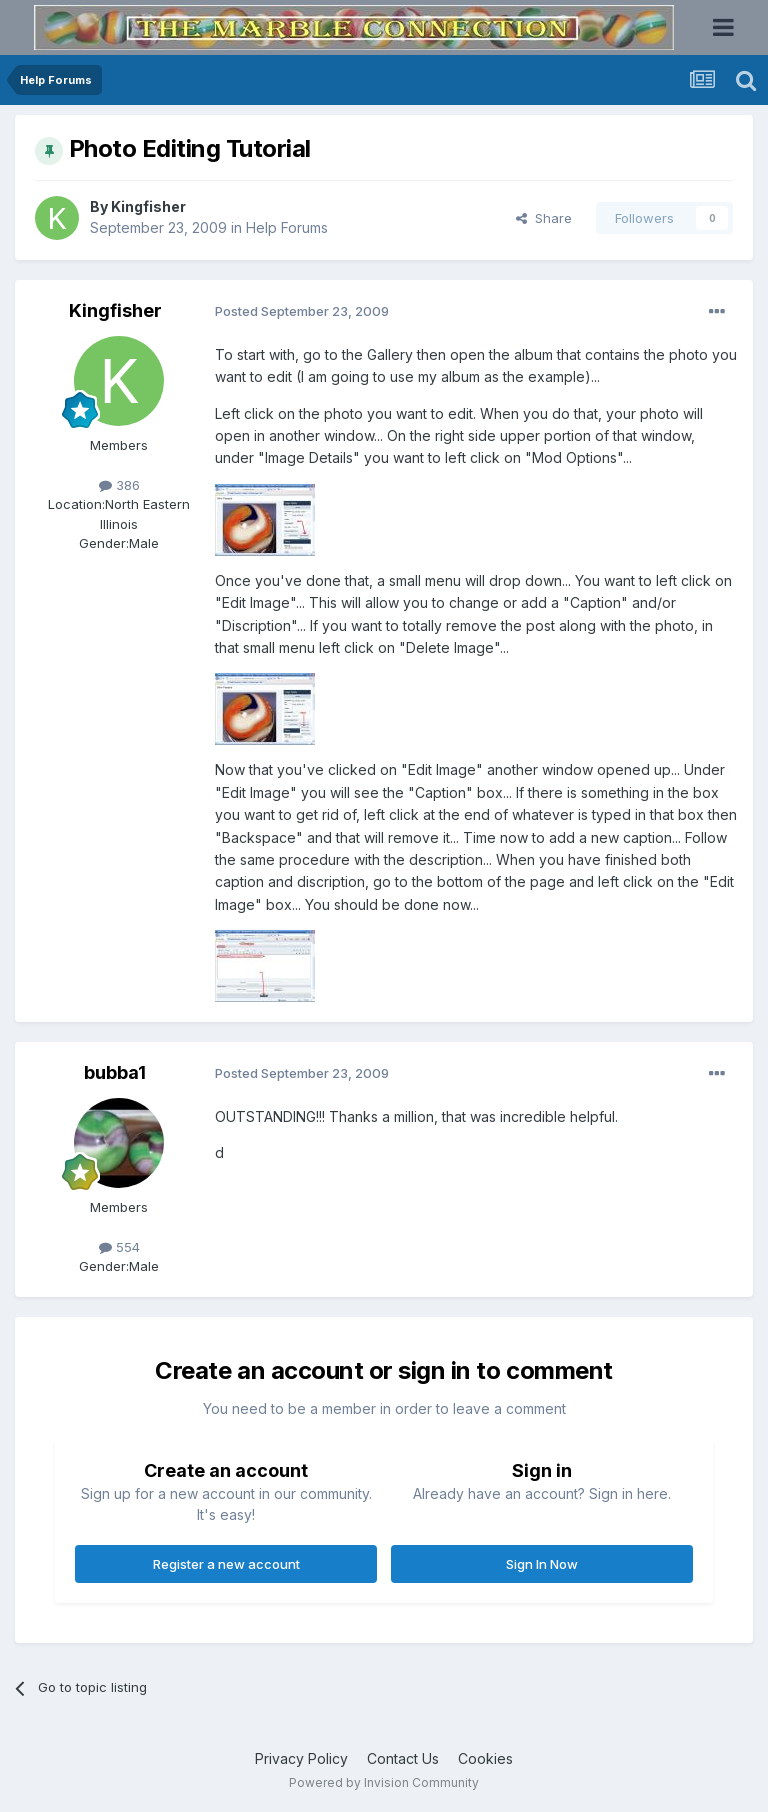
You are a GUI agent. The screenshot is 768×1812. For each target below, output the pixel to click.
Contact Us (403, 1758)
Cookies (485, 1758)
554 (119, 1247)
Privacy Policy (301, 1758)
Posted (302, 311)
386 (119, 485)
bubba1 (115, 1072)
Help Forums (287, 227)
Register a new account (226, 1564)
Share (544, 218)
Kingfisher (148, 206)
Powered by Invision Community (384, 1782)
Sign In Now (542, 1564)
